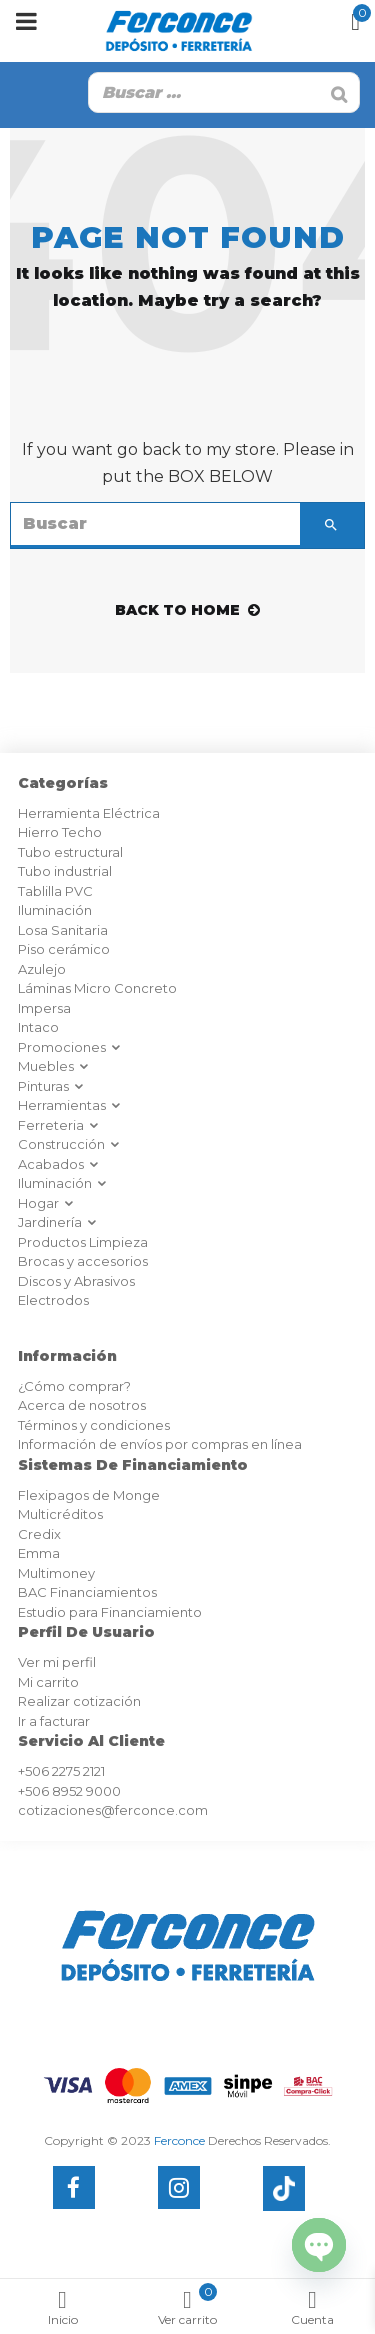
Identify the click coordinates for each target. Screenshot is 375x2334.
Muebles (54, 1066)
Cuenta (312, 2308)
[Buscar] (339, 95)
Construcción (69, 1144)
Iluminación (63, 1183)
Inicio (62, 2308)
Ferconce (179, 2140)
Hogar (46, 1203)
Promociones (70, 1047)
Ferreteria (59, 1125)
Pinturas (51, 1086)
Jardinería (58, 1222)
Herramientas (70, 1105)
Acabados (59, 1164)
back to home (187, 610)
